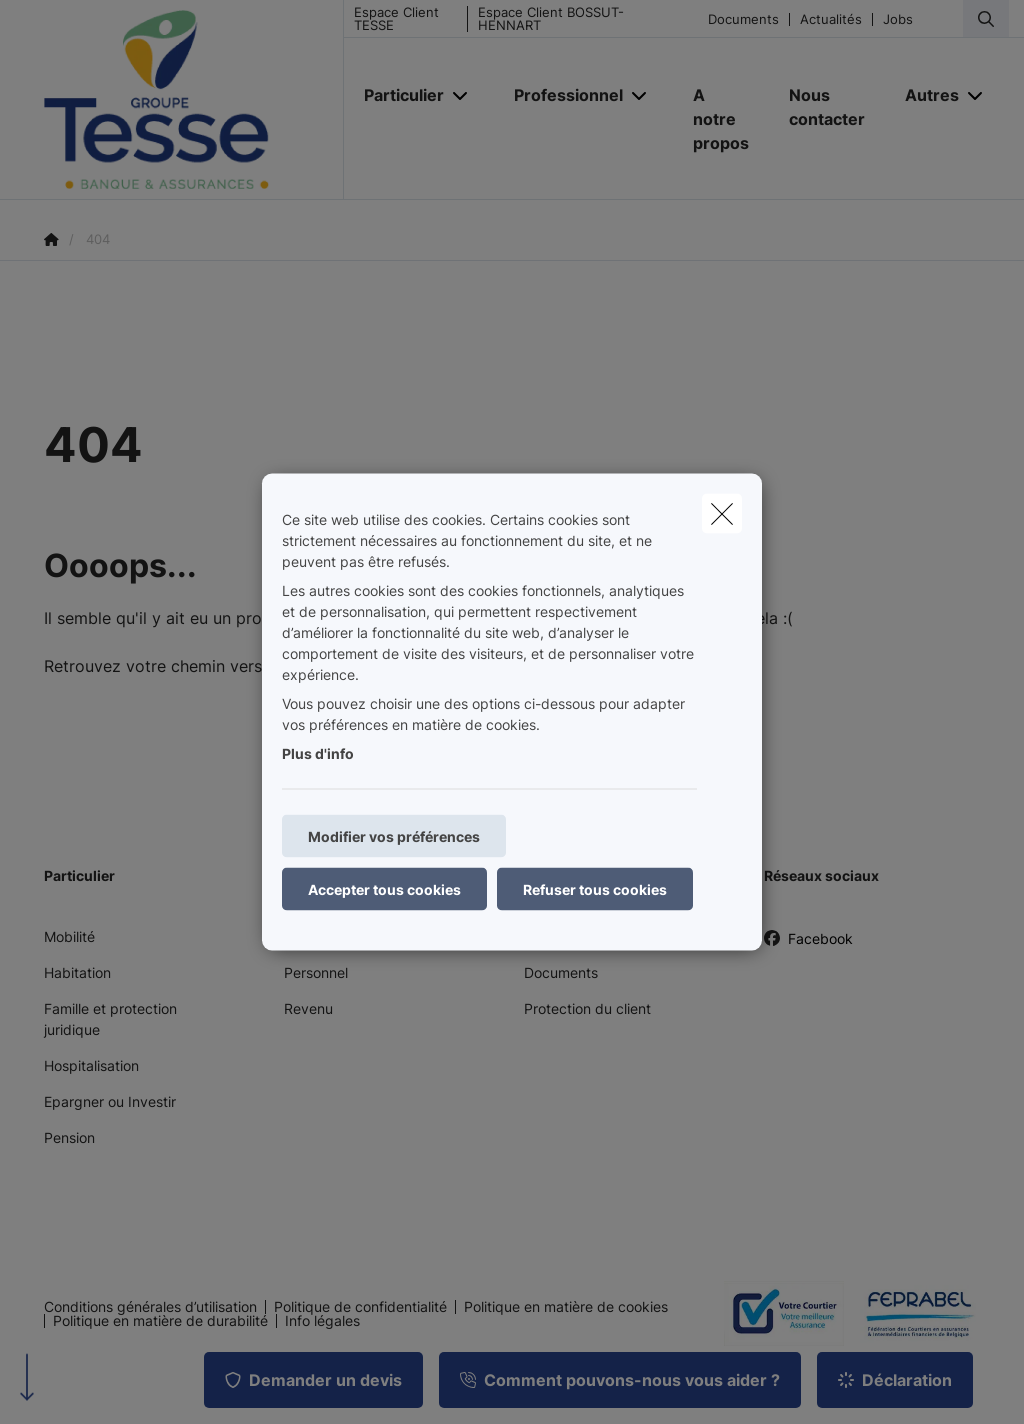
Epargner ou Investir (110, 1101)
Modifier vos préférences (394, 836)
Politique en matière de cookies (566, 1307)
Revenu (308, 1008)
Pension (69, 1137)
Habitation (77, 972)
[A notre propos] (721, 119)
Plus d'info (318, 753)
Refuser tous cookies (595, 889)
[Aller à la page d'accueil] (194, 100)
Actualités (831, 19)
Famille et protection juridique (110, 1019)
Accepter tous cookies (384, 889)
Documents (743, 19)
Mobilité (69, 936)
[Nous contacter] (827, 107)
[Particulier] (396, 95)
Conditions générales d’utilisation (150, 1307)
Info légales (322, 1321)
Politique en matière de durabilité (160, 1321)
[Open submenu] (461, 95)
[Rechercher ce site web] (986, 19)
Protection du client (587, 1008)
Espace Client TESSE (396, 19)
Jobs (898, 19)
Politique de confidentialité (360, 1307)
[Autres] (924, 95)
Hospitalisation (91, 1065)
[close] (722, 514)
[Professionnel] (561, 95)
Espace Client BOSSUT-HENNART (551, 19)
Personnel (316, 972)
